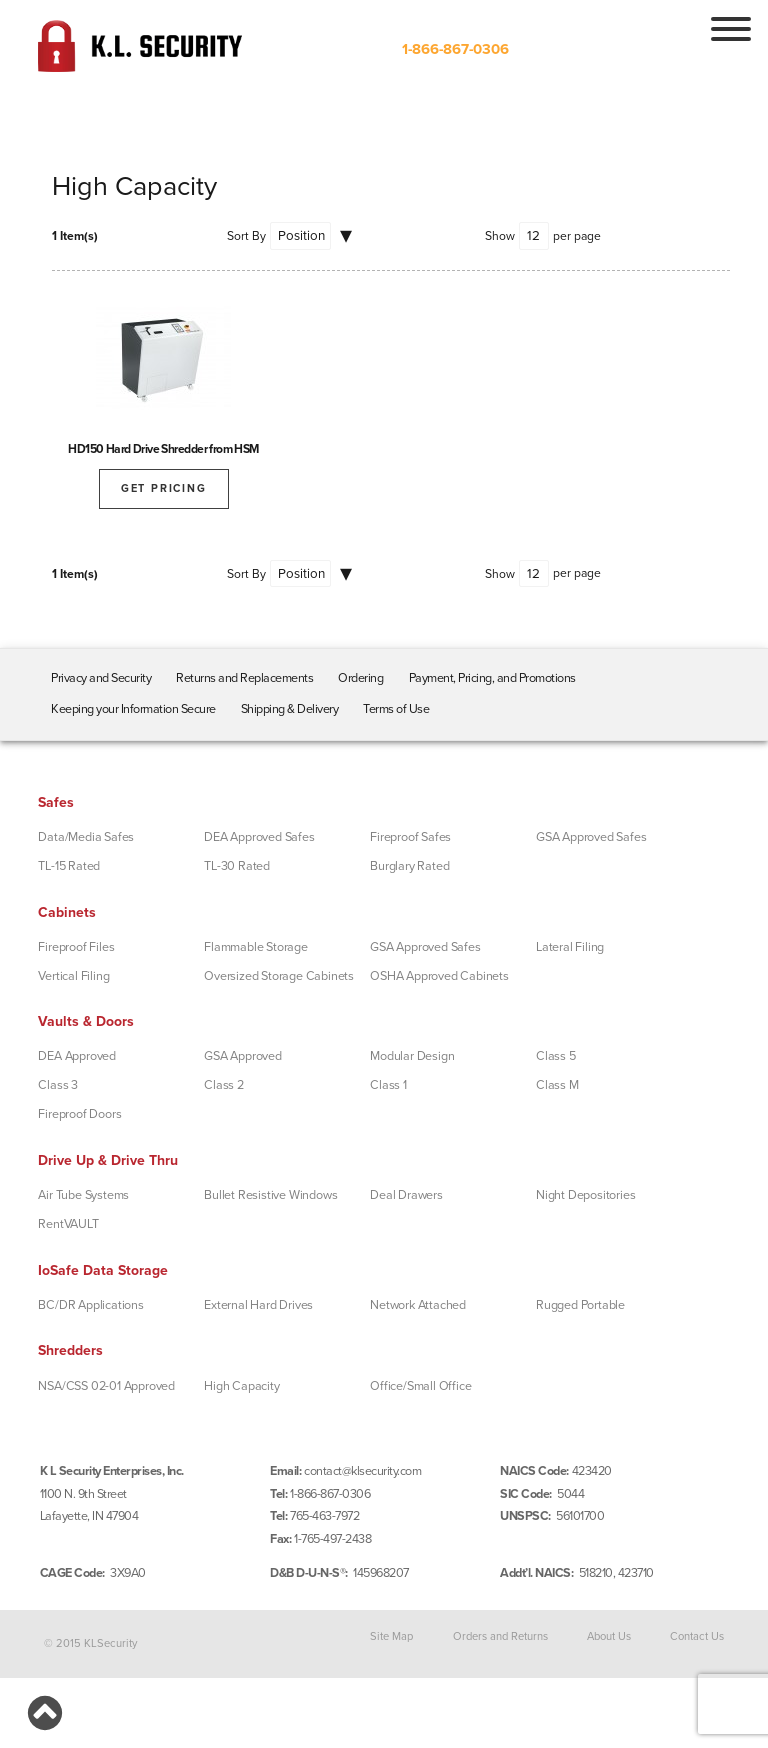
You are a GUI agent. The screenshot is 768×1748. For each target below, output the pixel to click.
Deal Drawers (406, 1195)
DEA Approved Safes (259, 837)
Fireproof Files (76, 947)
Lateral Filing (570, 947)
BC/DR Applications (90, 1305)
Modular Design (412, 1056)
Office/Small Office (420, 1386)
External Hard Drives (258, 1305)
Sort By (246, 236)
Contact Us (697, 1635)
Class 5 (556, 1056)
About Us (609, 1635)
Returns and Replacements (244, 678)
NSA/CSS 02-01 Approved (106, 1386)
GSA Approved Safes (591, 837)
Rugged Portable (580, 1305)
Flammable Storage (256, 947)
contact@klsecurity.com (362, 1471)
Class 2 (224, 1085)
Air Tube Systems (83, 1195)
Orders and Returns (500, 1635)
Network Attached (418, 1305)
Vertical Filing (73, 976)
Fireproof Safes (410, 837)
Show (500, 236)
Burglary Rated (409, 866)
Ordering (360, 678)
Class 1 (388, 1085)
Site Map (391, 1635)
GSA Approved (243, 1056)
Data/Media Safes (86, 837)
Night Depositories (585, 1195)
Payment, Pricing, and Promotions (492, 678)
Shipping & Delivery (290, 709)
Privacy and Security (101, 678)
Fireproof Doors (79, 1114)
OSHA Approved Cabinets (439, 976)
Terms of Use (396, 709)
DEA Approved (77, 1056)
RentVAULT (68, 1224)
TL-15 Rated (69, 866)
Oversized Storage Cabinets (279, 976)
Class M (557, 1085)
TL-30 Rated (237, 866)
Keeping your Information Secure (133, 709)
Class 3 (58, 1085)
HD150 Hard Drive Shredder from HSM (163, 449)
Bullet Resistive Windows (270, 1195)
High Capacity (241, 1386)
